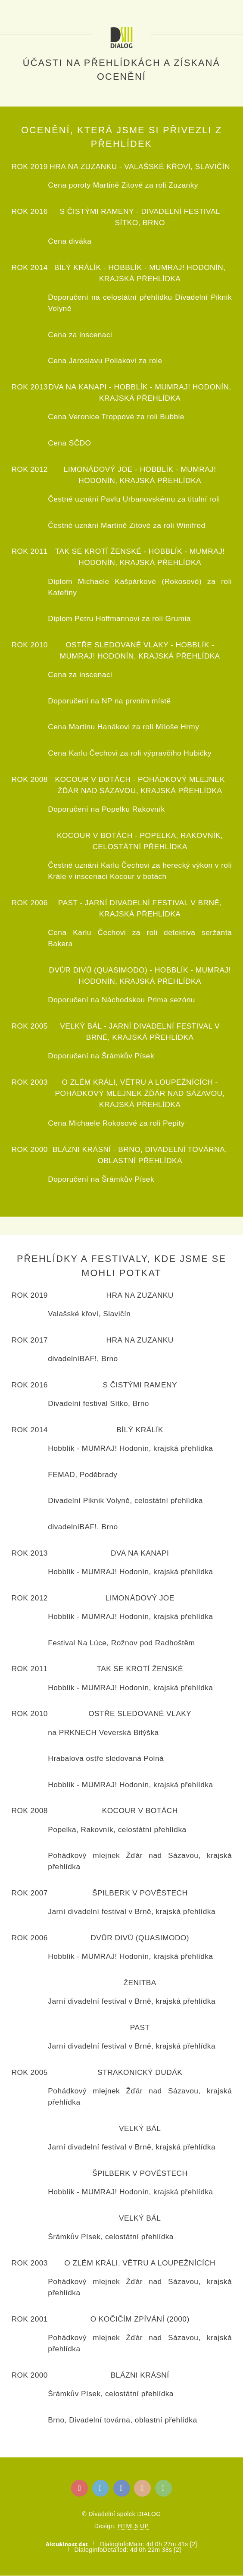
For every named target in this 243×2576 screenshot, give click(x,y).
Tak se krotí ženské (98, 551)
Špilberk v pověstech (140, 1893)
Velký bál (81, 1026)
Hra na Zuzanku (83, 166)
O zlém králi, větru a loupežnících (137, 1082)
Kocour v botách (93, 779)
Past (68, 902)
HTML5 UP (133, 2526)
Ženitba (140, 1982)
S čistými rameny (97, 211)
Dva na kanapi (78, 387)
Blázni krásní (82, 1149)
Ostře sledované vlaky (116, 644)
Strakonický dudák (139, 2072)
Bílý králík (77, 267)
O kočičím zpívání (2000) (140, 2319)
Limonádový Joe (98, 469)
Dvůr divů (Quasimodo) (98, 970)
